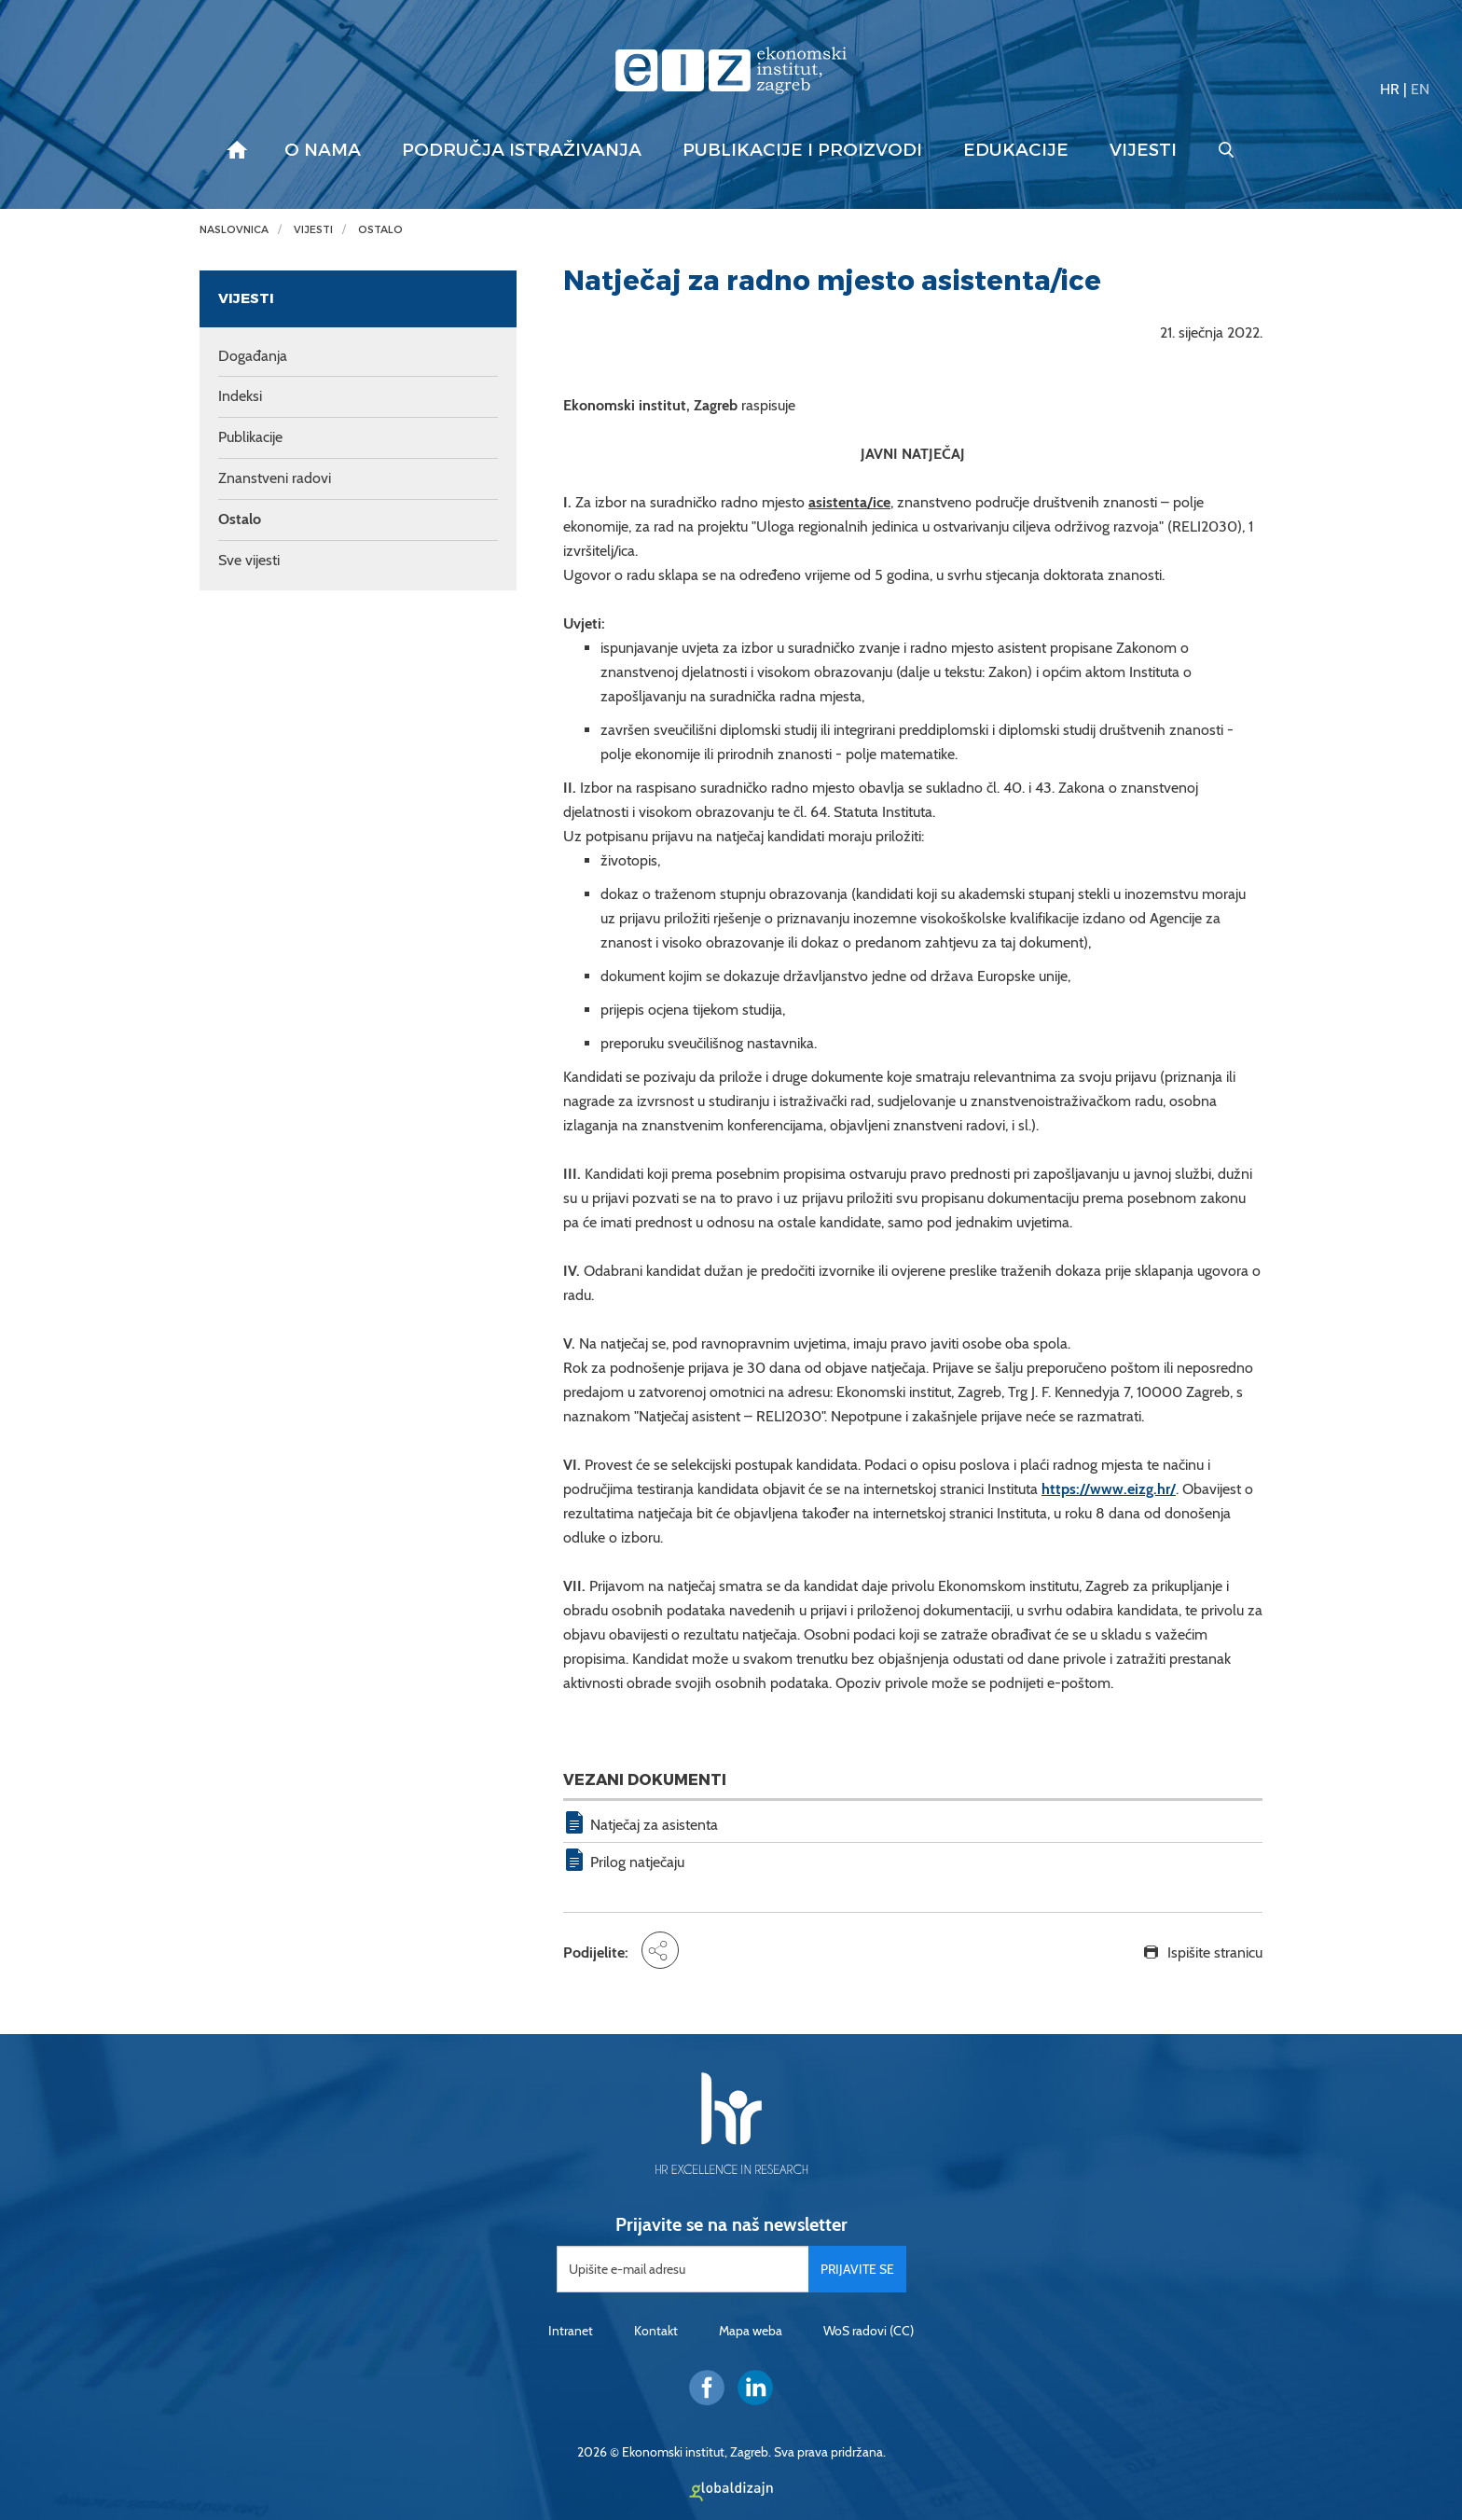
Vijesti (1143, 150)
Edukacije (1016, 150)
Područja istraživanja (521, 150)
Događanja (252, 356)
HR (1390, 89)
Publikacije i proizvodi (802, 150)
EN (1420, 89)
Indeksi (240, 396)
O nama (322, 150)
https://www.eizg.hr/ (1108, 1489)
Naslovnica (234, 230)
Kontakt (656, 2330)
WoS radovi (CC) (868, 2330)
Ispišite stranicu (1214, 1952)
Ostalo (380, 230)
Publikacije (250, 437)
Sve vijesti (249, 560)
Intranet (570, 2330)
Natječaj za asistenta (654, 1825)
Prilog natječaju (637, 1862)
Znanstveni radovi (274, 478)
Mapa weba (750, 2330)
